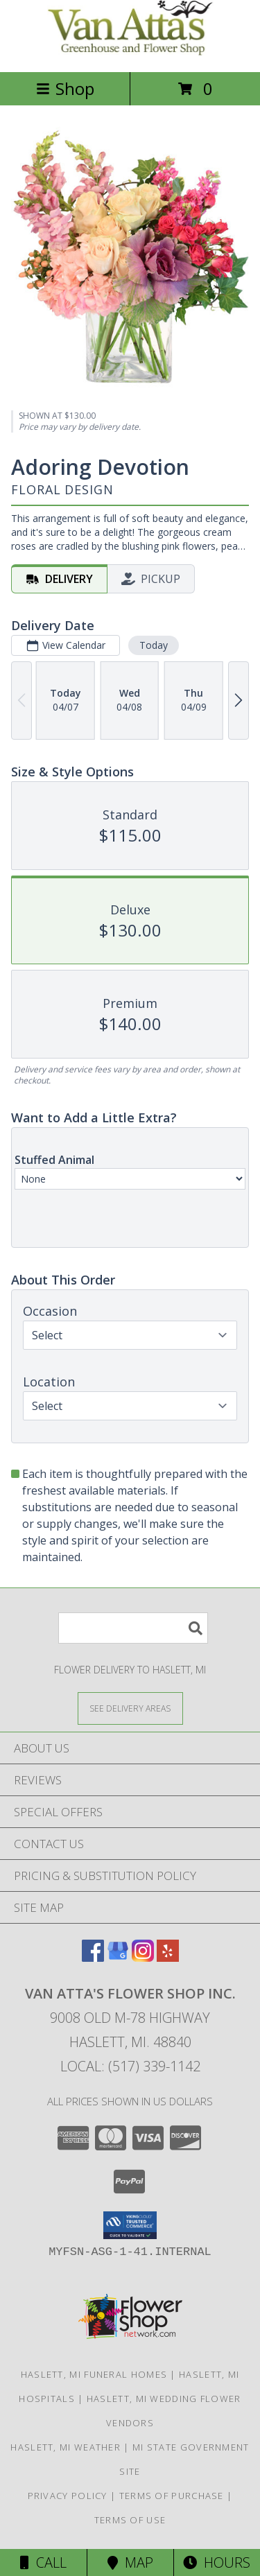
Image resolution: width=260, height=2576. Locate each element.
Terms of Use (130, 2520)
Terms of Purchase (171, 2495)
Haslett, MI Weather (65, 2447)
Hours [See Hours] (216, 2562)
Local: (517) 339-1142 (130, 2066)
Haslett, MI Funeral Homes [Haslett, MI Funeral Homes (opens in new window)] (94, 2374)
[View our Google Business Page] (118, 1957)
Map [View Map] (130, 2562)
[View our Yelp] (168, 1957)
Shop (65, 88)
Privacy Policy (67, 2495)
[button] (130, 2225)
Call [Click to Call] (43, 2562)
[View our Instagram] (143, 1957)
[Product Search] (133, 1628)
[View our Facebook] (93, 1957)
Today (153, 644)
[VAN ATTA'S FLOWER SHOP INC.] (130, 51)
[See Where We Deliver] (130, 1707)
